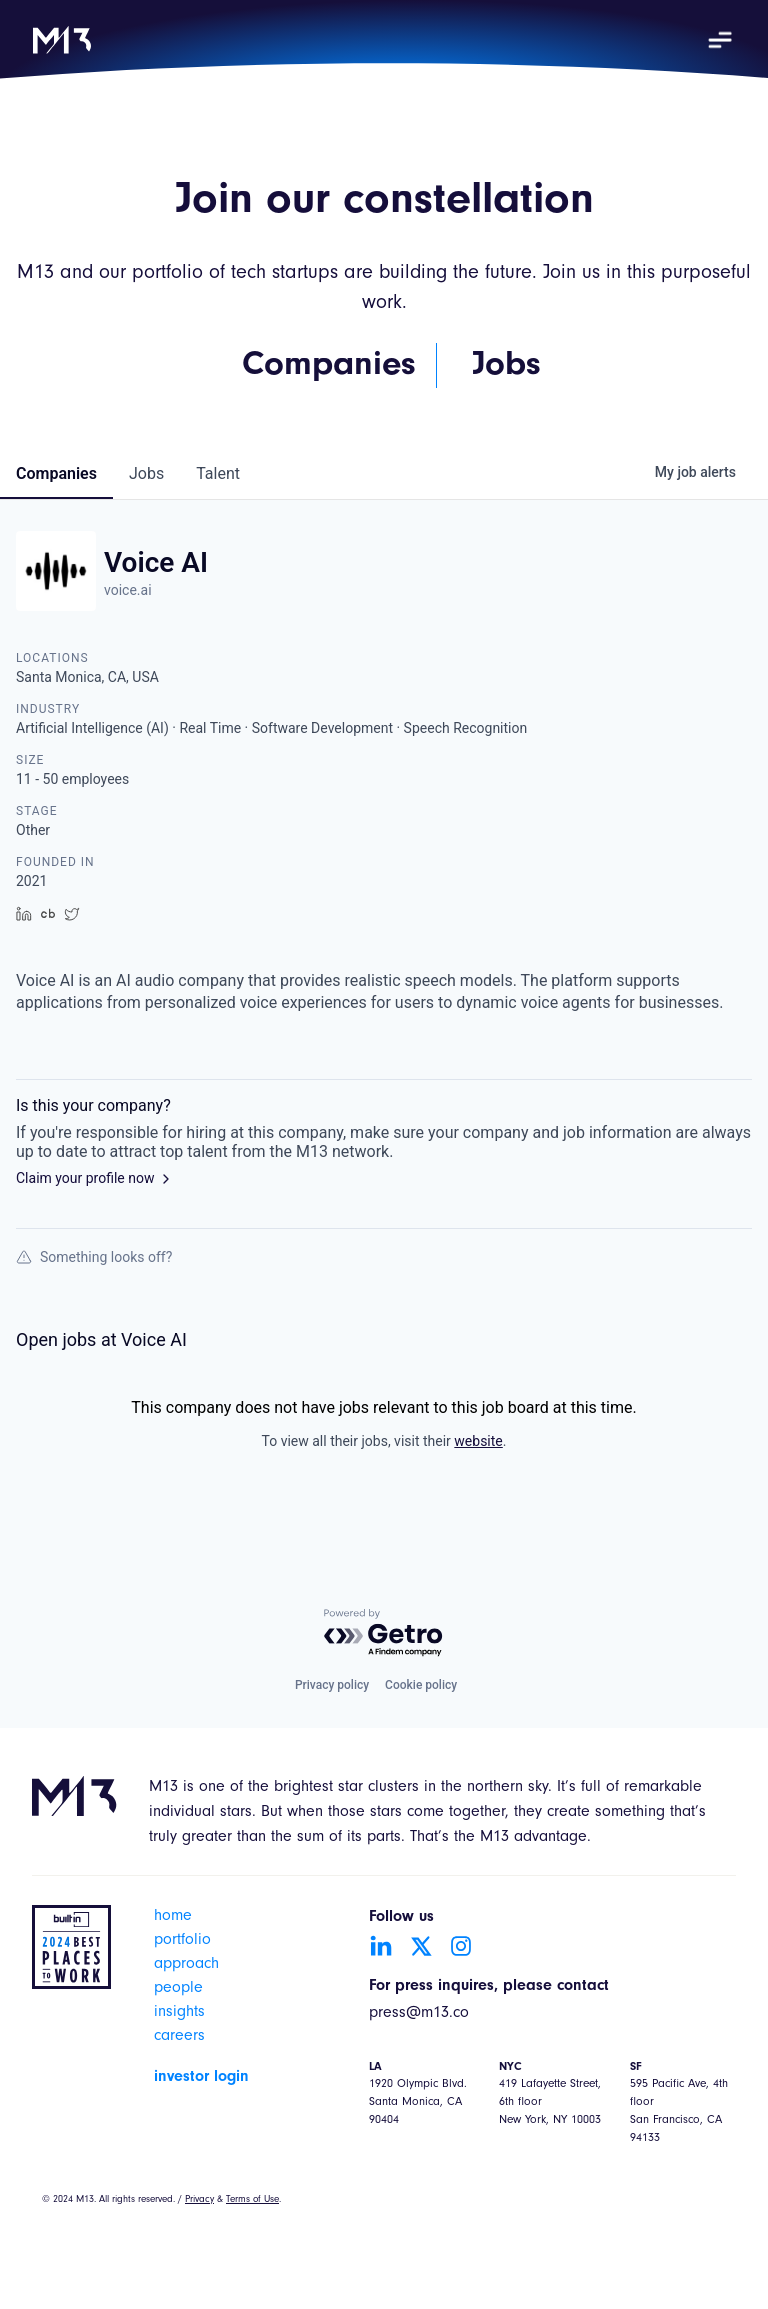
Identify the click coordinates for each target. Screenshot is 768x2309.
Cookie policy (421, 1685)
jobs (146, 473)
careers (179, 2037)
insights (179, 2013)
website (478, 1441)
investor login (201, 2077)
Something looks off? (94, 1257)
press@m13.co (419, 2014)
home (173, 1917)
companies (56, 473)
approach (186, 1965)
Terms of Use (252, 2200)
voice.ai (128, 590)
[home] (62, 40)
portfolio (182, 1941)
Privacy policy (332, 1685)
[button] (720, 40)
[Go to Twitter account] (421, 1946)
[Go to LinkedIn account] (381, 1946)
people (178, 1989)
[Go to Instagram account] (461, 1946)
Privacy (199, 2200)
